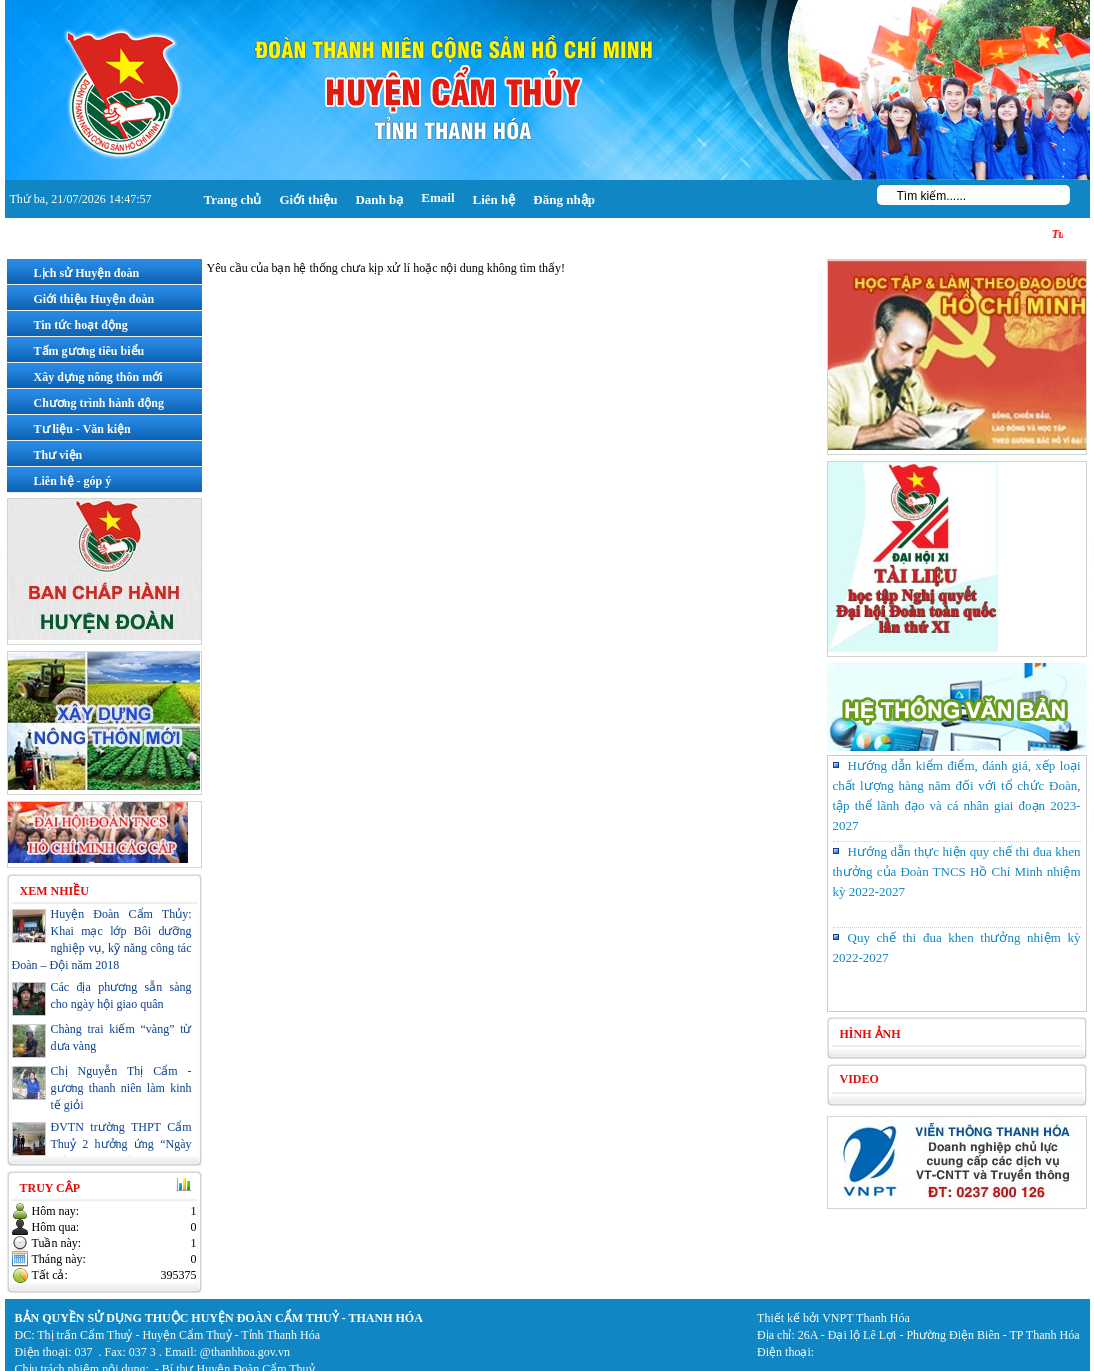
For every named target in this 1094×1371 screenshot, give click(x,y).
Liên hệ (494, 199)
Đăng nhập (564, 199)
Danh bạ (379, 199)
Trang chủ (233, 199)
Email (437, 197)
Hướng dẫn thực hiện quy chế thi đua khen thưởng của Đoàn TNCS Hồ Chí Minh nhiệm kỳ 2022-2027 (957, 871)
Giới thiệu (308, 199)
